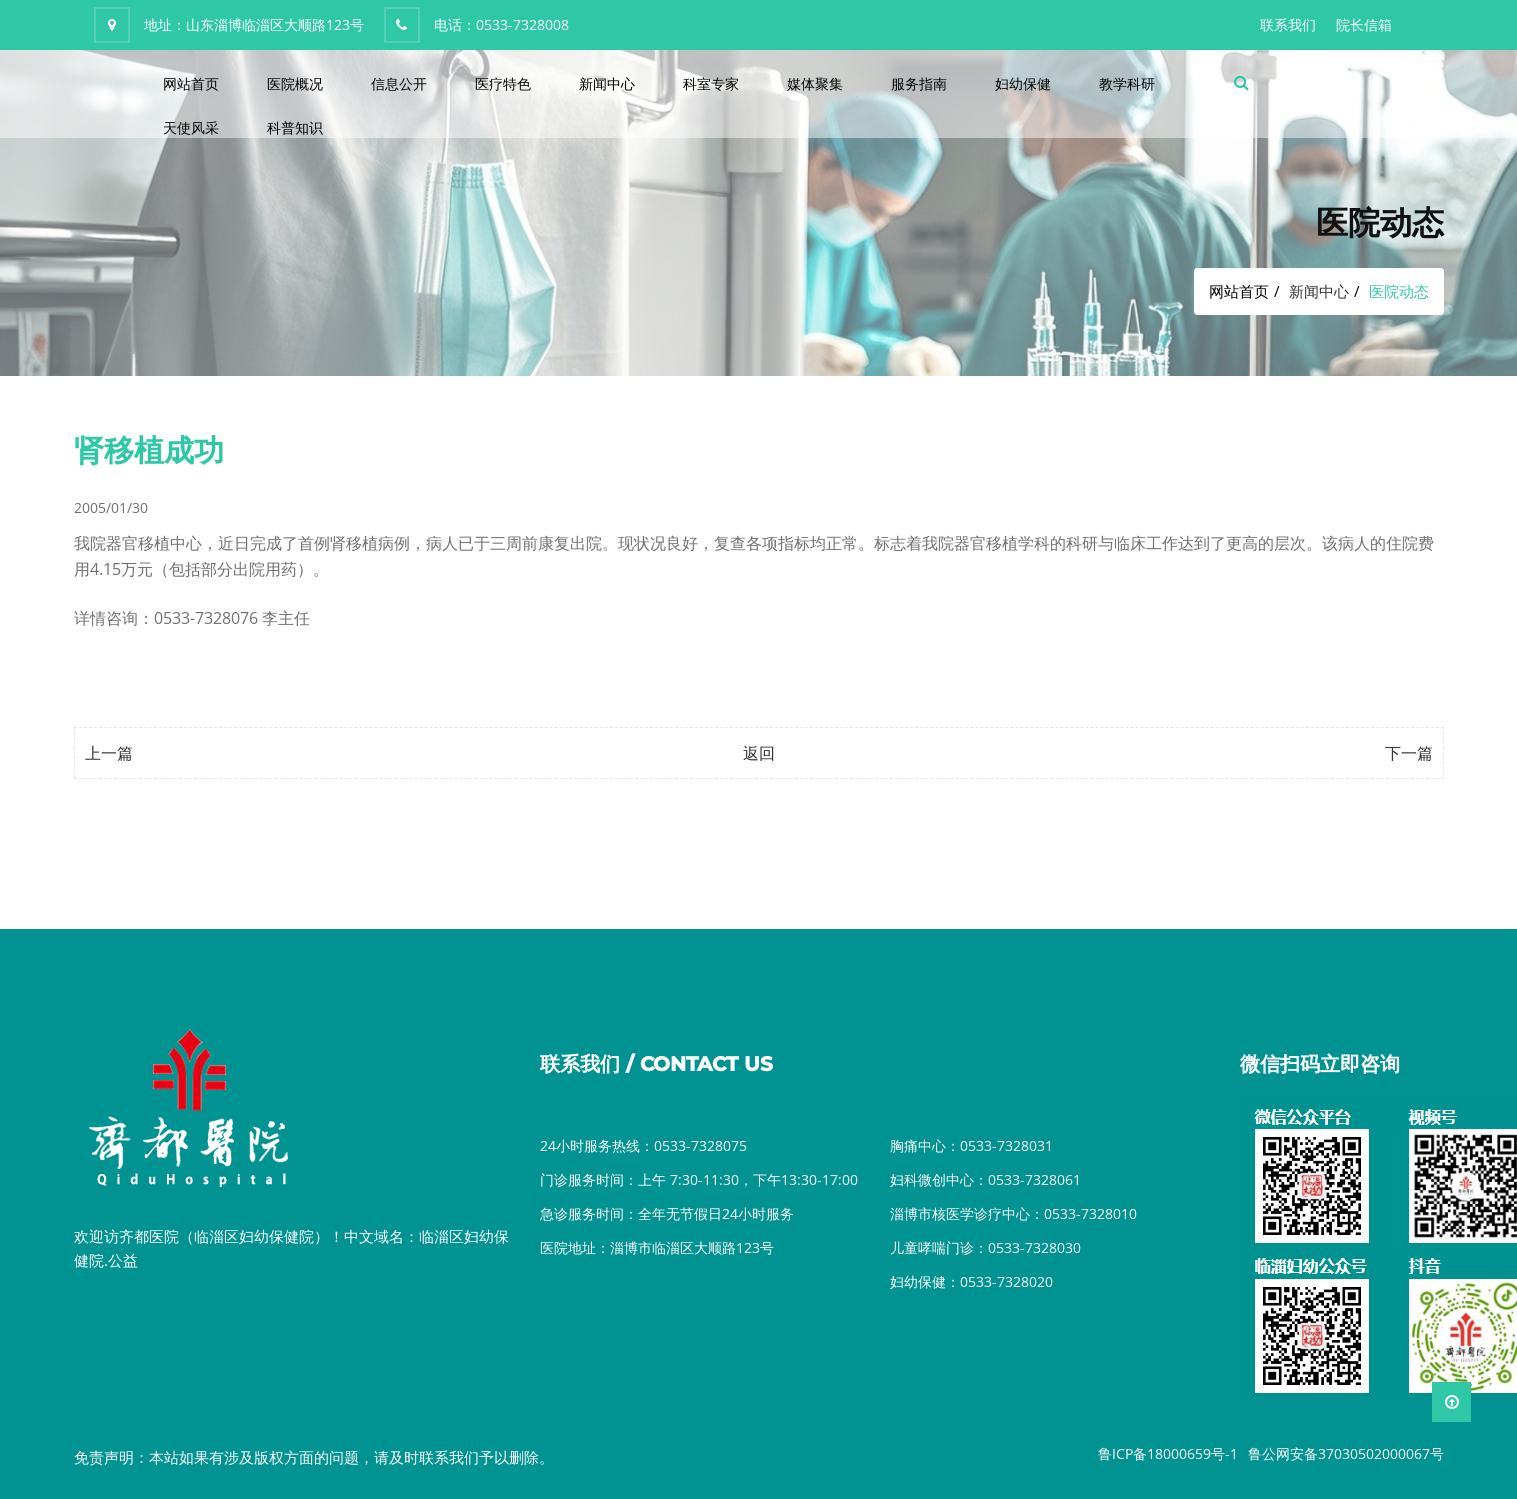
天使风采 (191, 127)
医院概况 (295, 83)
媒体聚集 (815, 83)
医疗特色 (503, 83)
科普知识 (295, 127)
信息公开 (399, 83)
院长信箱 (1364, 24)
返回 (759, 753)
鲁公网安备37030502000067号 (1346, 1453)
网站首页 (191, 83)
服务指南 (919, 83)
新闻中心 (607, 83)
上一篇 (109, 753)
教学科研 (1127, 83)
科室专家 (711, 83)
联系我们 (1288, 24)
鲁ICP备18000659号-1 (1168, 1453)
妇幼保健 (1023, 83)
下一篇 (1409, 753)
